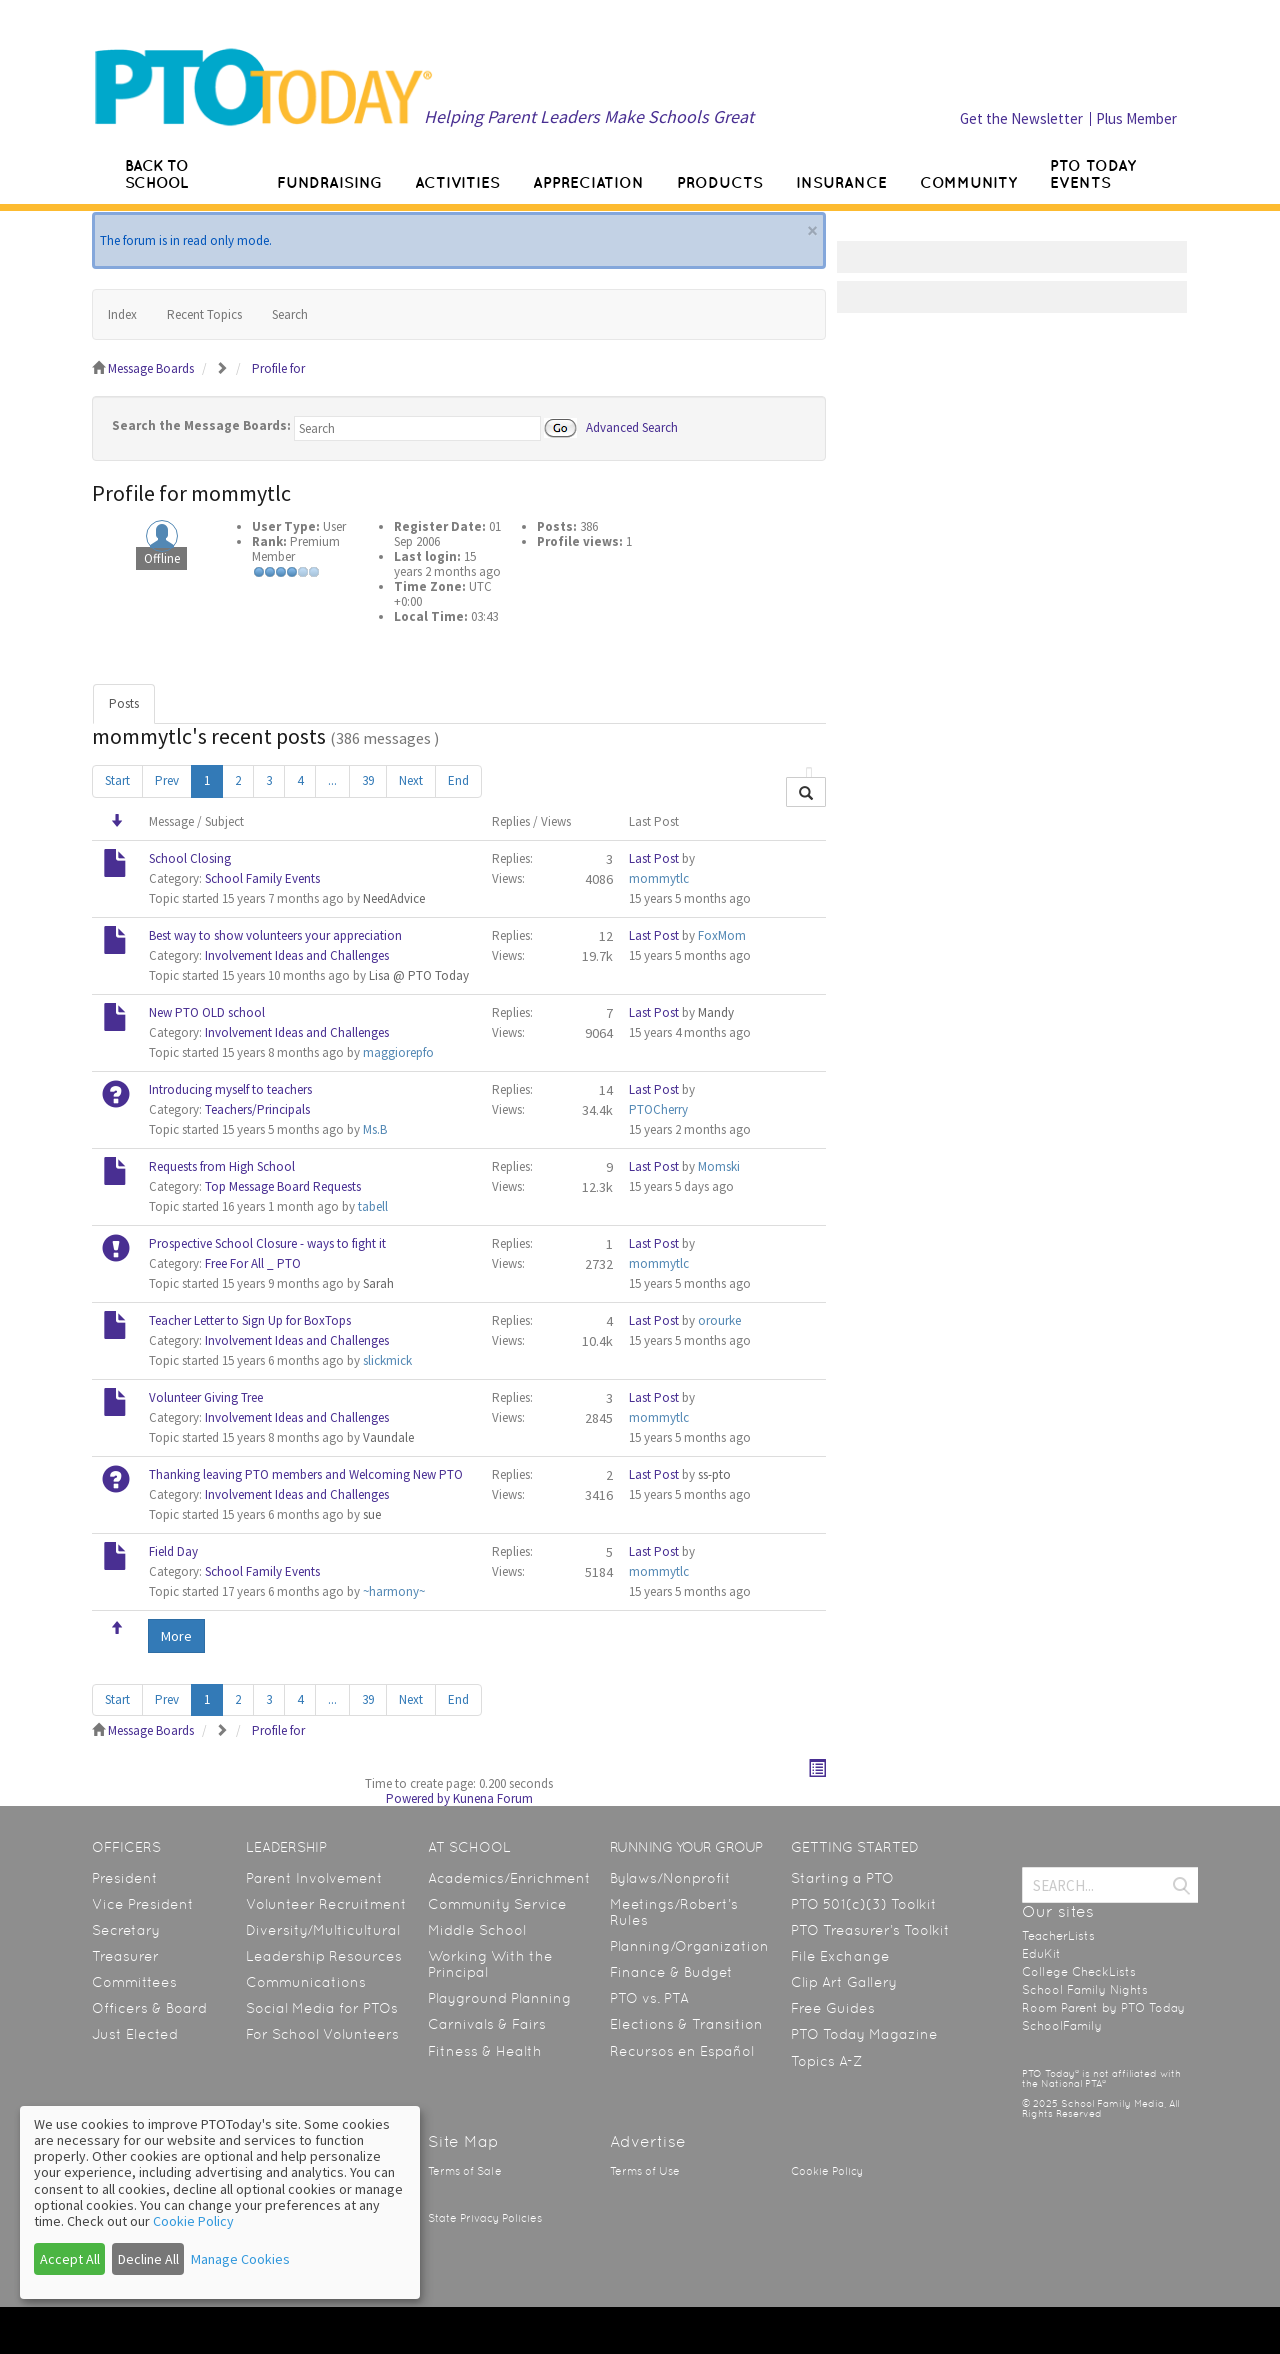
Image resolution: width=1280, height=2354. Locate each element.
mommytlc (659, 878)
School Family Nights (1085, 1990)
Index (122, 314)
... (332, 780)
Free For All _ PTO (253, 1263)
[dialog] (220, 2202)
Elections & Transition (686, 2024)
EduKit (1041, 1954)
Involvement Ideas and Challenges (297, 955)
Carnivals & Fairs (487, 2024)
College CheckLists (1079, 1972)
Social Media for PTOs (322, 2008)
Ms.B (375, 1129)
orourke (719, 1320)
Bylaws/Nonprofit (670, 1878)
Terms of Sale (465, 2171)
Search (290, 314)
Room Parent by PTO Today (1103, 2008)
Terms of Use (645, 2171)
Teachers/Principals (257, 1109)
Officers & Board (149, 2008)
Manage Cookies (240, 2259)
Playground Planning (499, 1998)
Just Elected (135, 2034)
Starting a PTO (842, 1878)
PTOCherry (658, 1109)
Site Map (463, 2141)
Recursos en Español (682, 2051)
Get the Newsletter (1021, 118)
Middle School (477, 1930)
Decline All (148, 2259)
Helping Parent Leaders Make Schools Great (589, 116)
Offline (162, 558)
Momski (719, 1166)
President (125, 1878)
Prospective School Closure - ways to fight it (267, 1243)
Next (411, 780)
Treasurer (125, 1956)
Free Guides (833, 2008)
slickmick (387, 1360)
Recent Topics (204, 314)
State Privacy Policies (485, 2218)
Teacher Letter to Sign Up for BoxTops (250, 1320)
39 (368, 780)
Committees (134, 1982)
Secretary (126, 1930)
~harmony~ (394, 1591)
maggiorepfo (398, 1052)
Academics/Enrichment (509, 1878)
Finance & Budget (671, 1972)
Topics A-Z (826, 2061)
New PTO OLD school (207, 1012)
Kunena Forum (493, 1798)
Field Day (173, 1551)
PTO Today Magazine (864, 2034)
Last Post (654, 858)
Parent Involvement (314, 1878)
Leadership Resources (324, 1956)
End (458, 780)
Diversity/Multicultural (323, 1930)
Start (117, 780)
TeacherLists (1058, 1936)
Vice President (143, 1904)
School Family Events (262, 878)
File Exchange (840, 1956)
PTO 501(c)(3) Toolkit (864, 1904)
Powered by (418, 1798)
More (176, 1636)
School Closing (190, 858)
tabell (373, 1206)
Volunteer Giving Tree (206, 1397)
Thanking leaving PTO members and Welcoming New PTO (306, 1474)
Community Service (497, 1904)
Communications (306, 1982)
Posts (124, 703)
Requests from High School (222, 1166)
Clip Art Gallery (844, 1982)
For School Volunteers (322, 2034)
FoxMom (722, 935)
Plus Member (1136, 118)
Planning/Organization (689, 1946)
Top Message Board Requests (283, 1186)
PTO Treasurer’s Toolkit (870, 1930)
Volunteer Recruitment (326, 1904)
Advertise (648, 2141)
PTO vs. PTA (649, 1998)
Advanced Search (632, 426)
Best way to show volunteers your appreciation (275, 935)
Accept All (70, 2259)
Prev (167, 780)
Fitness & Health (485, 2051)
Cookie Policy (827, 2171)
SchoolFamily (1062, 2026)
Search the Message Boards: (201, 425)
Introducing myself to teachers (230, 1089)
